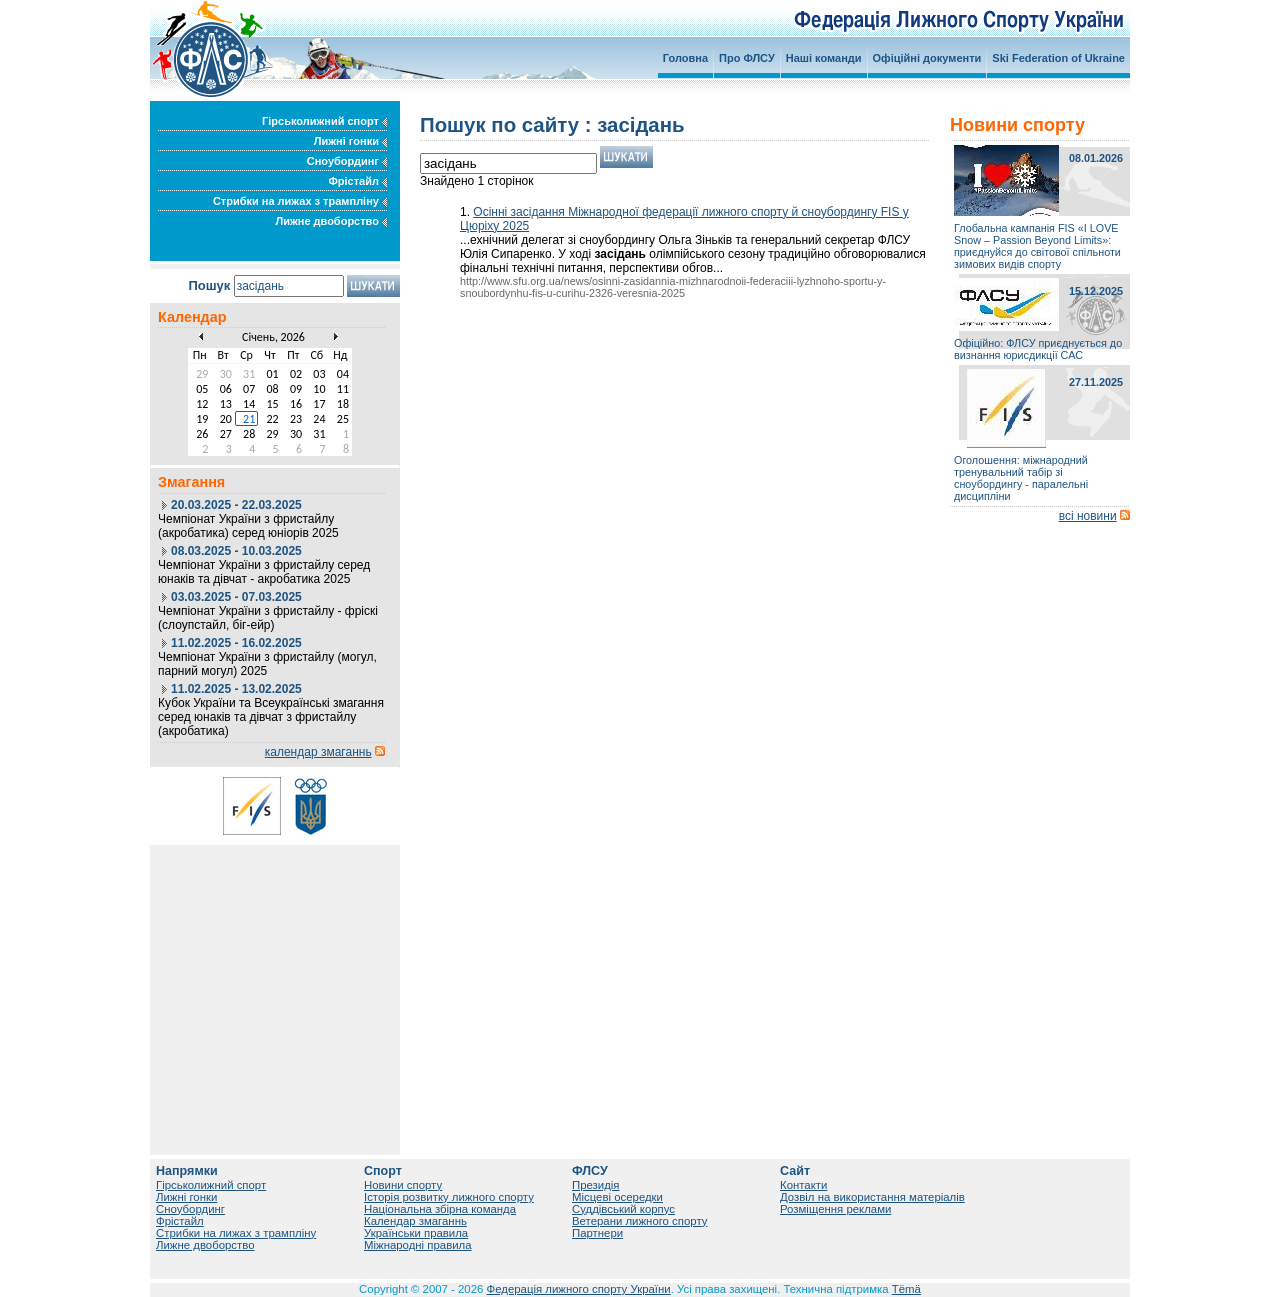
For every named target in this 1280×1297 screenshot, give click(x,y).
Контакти (803, 1185)
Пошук (209, 285)
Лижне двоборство (331, 221)
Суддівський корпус (623, 1209)
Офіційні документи (927, 58)
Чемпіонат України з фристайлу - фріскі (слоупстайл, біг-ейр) (268, 618)
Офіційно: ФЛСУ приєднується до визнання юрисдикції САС (1038, 349)
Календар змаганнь (415, 1221)
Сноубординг (347, 161)
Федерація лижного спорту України (579, 1289)
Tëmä (906, 1289)
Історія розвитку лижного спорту (449, 1197)
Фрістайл (357, 181)
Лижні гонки (350, 141)
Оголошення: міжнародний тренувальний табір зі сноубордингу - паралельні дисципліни (1021, 478)
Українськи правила (416, 1233)
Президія (596, 1185)
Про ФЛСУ (747, 58)
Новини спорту (403, 1185)
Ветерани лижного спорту (639, 1221)
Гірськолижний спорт (324, 121)
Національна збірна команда (440, 1209)
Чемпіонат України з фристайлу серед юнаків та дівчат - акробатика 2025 (264, 572)
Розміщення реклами (835, 1209)
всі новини (1088, 516)
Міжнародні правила (418, 1245)
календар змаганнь (318, 752)
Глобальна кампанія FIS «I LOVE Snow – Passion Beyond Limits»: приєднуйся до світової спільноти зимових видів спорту (1037, 246)
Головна (685, 58)
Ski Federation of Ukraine (1058, 58)
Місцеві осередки (617, 1197)
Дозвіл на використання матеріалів (872, 1197)
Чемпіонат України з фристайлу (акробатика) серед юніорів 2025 (248, 526)
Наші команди (824, 58)
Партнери (597, 1233)
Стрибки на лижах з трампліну (300, 201)
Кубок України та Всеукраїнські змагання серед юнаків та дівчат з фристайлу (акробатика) (271, 717)
